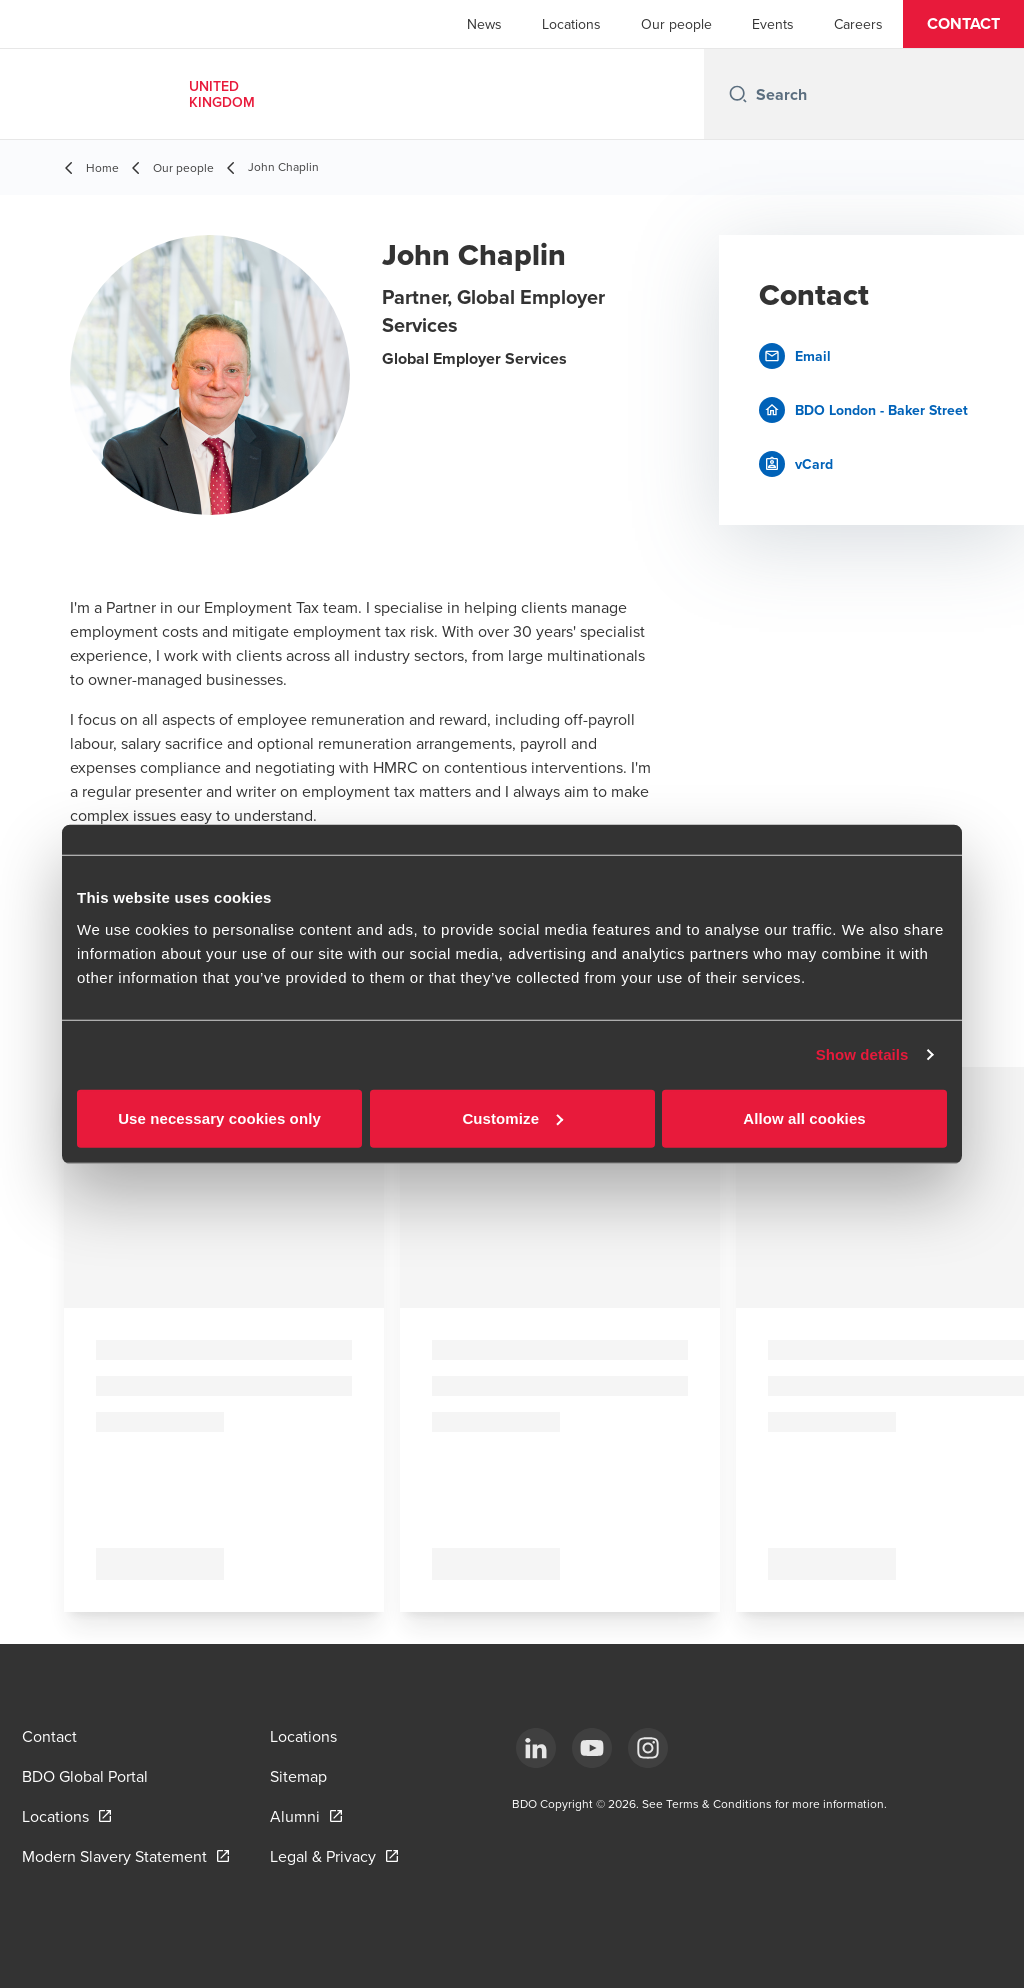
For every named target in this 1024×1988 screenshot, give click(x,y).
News (484, 24)
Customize (512, 1117)
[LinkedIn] (536, 1748)
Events (773, 24)
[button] (963, 24)
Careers (858, 24)
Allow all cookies (804, 1117)
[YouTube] (592, 1748)
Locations (571, 24)
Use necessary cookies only (219, 1117)
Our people (676, 24)
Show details (862, 1054)
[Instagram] (648, 1748)
